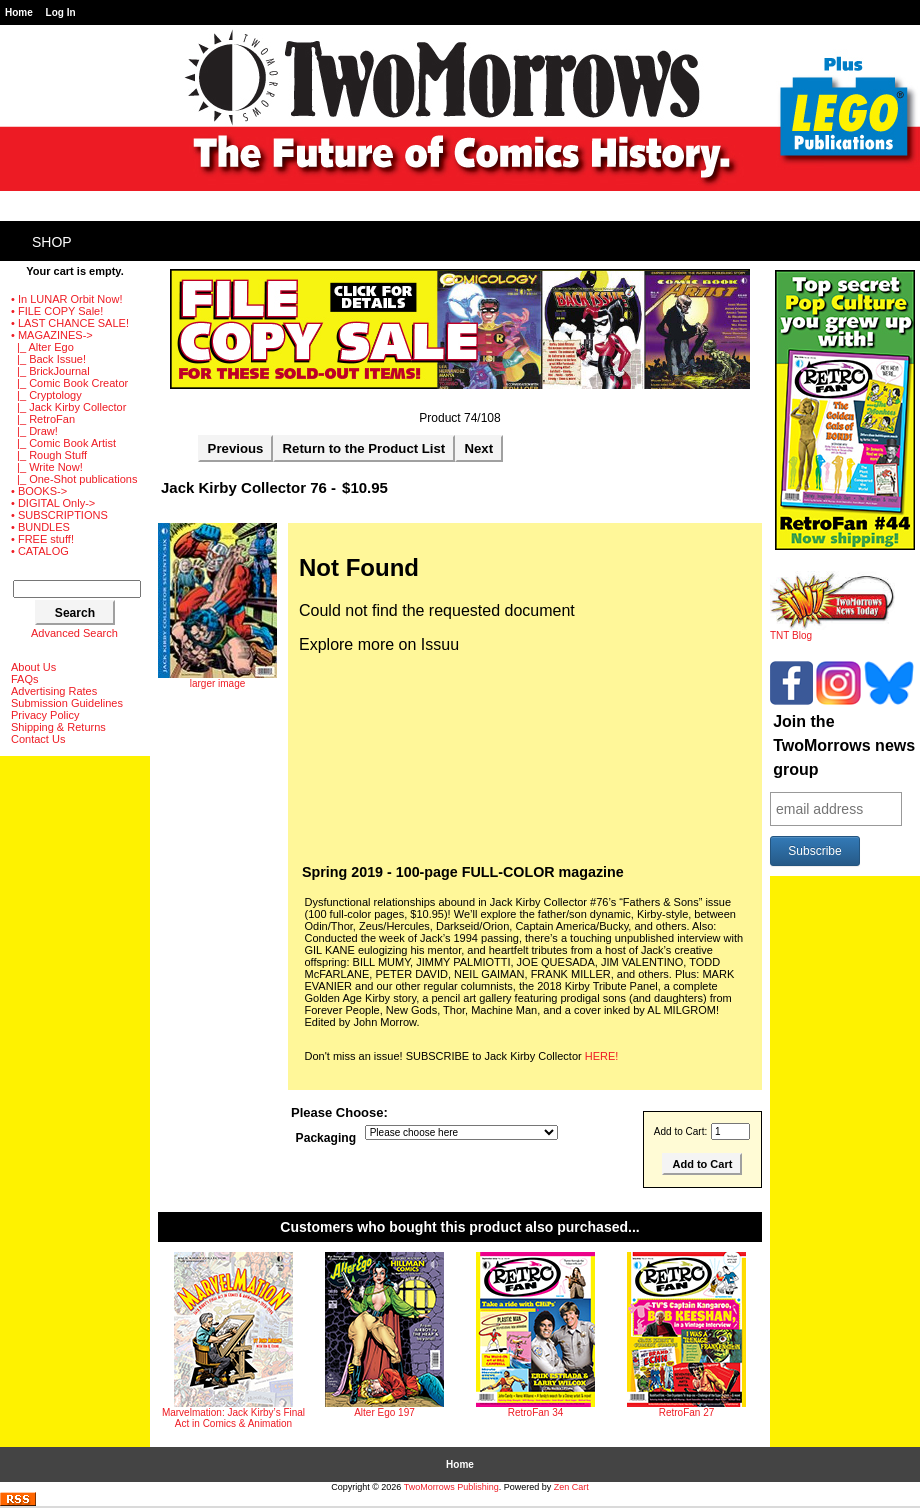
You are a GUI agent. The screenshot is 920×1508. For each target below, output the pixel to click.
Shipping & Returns (58, 727)
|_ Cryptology (46, 395)
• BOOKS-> (39, 491)
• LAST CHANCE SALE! (70, 323)
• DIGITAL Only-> (53, 503)
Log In (61, 12)
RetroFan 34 (536, 1412)
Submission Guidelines (67, 703)
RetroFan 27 (687, 1412)
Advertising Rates (54, 691)
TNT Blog (832, 631)
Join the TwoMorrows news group (844, 745)
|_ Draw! (34, 431)
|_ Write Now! (47, 467)
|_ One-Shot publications (74, 479)
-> (52, 335)
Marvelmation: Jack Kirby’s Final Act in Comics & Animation (233, 1418)
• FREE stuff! (42, 539)
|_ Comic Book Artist (63, 443)
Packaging (326, 1138)
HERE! (602, 1056)
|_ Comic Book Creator (69, 383)
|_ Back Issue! (48, 359)
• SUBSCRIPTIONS (59, 515)
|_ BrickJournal (50, 371)
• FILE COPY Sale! (57, 311)
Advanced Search (74, 633)
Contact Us (38, 739)
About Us (33, 667)
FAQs (25, 679)
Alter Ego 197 (384, 1412)
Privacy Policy (45, 715)
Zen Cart (571, 1487)
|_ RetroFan (43, 419)
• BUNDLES (40, 527)
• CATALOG (40, 551)
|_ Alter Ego (42, 347)
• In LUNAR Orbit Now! (66, 299)
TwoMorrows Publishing (451, 1487)
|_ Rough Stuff (49, 455)
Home (19, 12)
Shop (52, 242)
